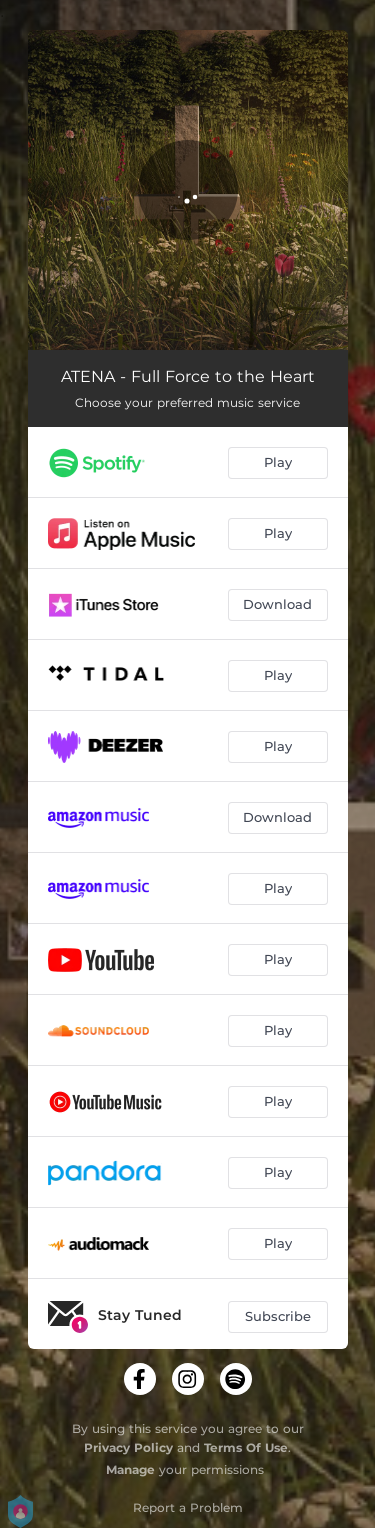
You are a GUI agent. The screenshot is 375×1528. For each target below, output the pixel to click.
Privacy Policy (128, 1447)
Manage (130, 1469)
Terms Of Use (246, 1447)
